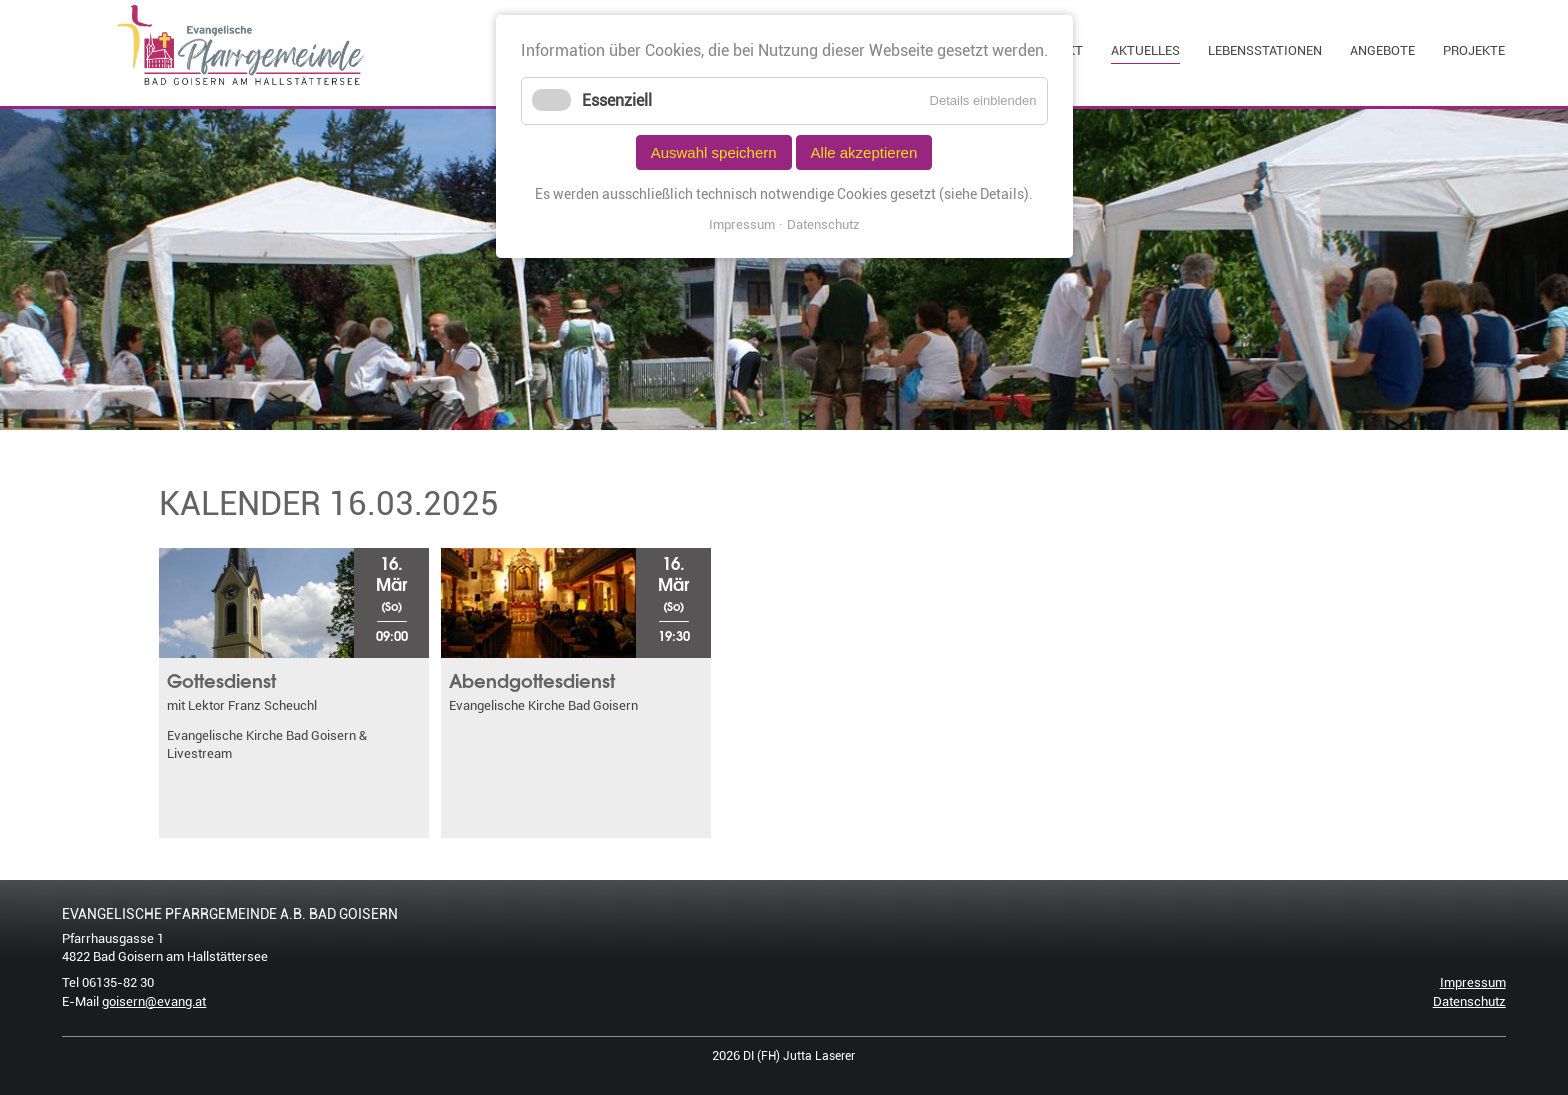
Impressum (1473, 982)
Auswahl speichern (714, 152)
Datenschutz (1469, 1001)
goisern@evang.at (154, 1001)
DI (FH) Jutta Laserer (799, 1056)
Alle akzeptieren (864, 152)
